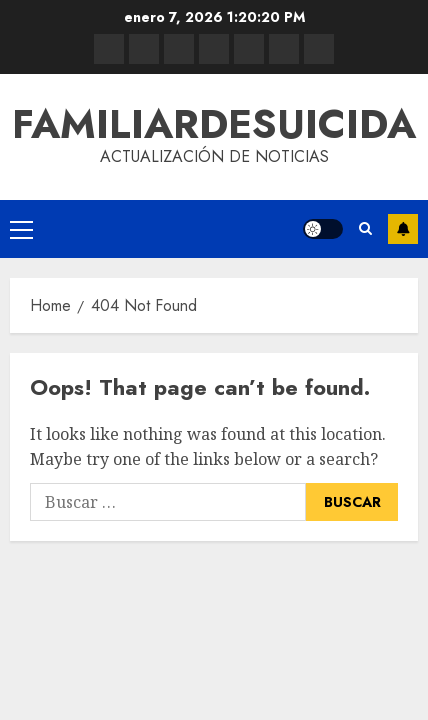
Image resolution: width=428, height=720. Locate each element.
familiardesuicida (214, 124)
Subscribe (403, 229)
